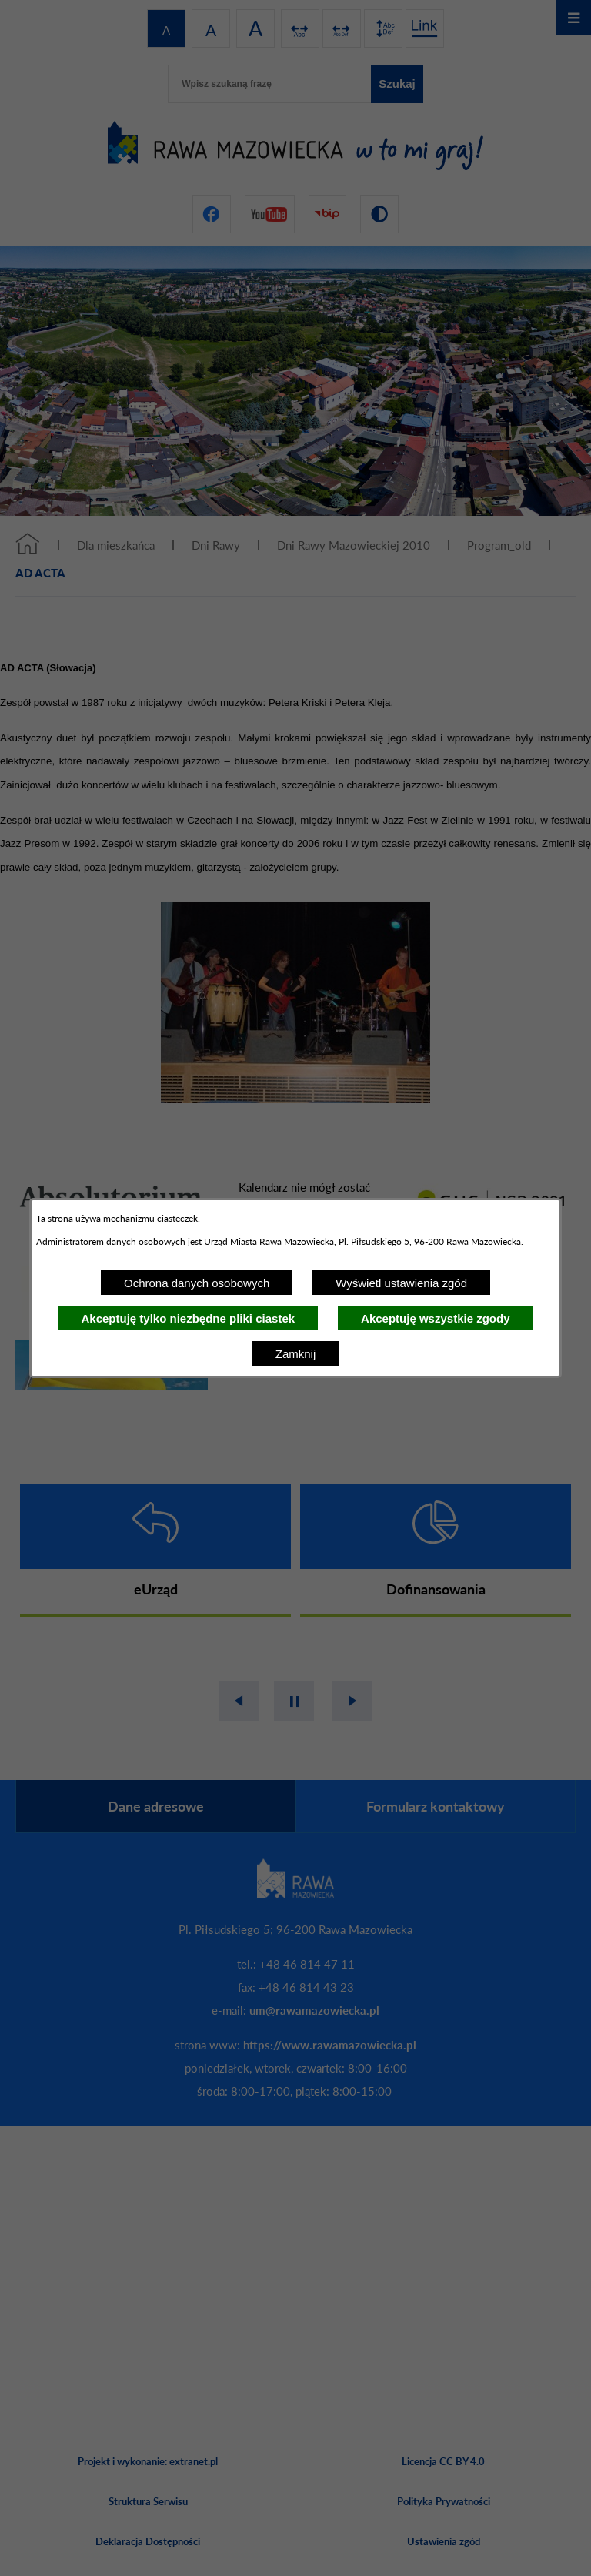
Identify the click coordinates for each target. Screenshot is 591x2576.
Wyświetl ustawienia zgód (401, 1283)
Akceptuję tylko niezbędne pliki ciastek (188, 1318)
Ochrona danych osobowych (196, 1283)
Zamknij (295, 1353)
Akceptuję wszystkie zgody (435, 1318)
